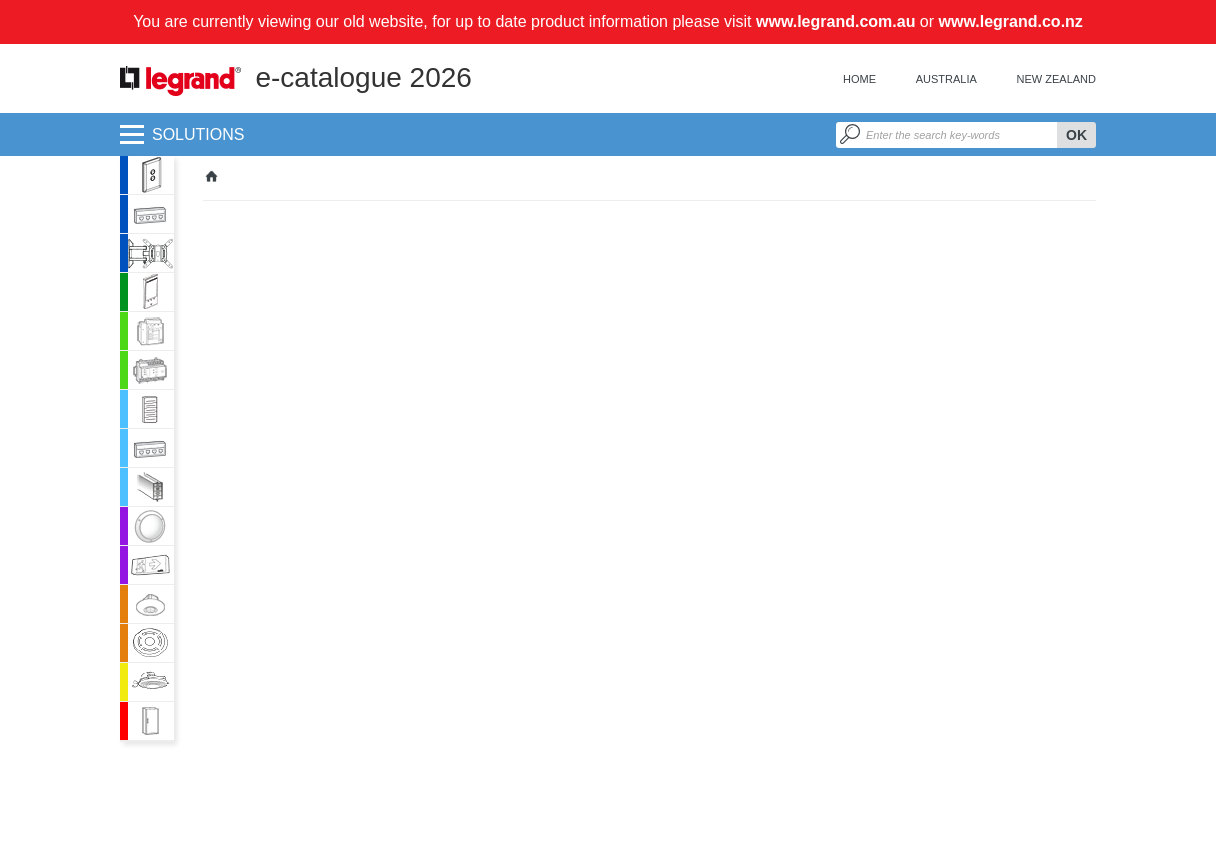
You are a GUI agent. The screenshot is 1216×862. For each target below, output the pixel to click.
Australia (946, 79)
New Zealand (1056, 79)
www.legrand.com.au (835, 21)
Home (859, 79)
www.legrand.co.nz (1011, 21)
